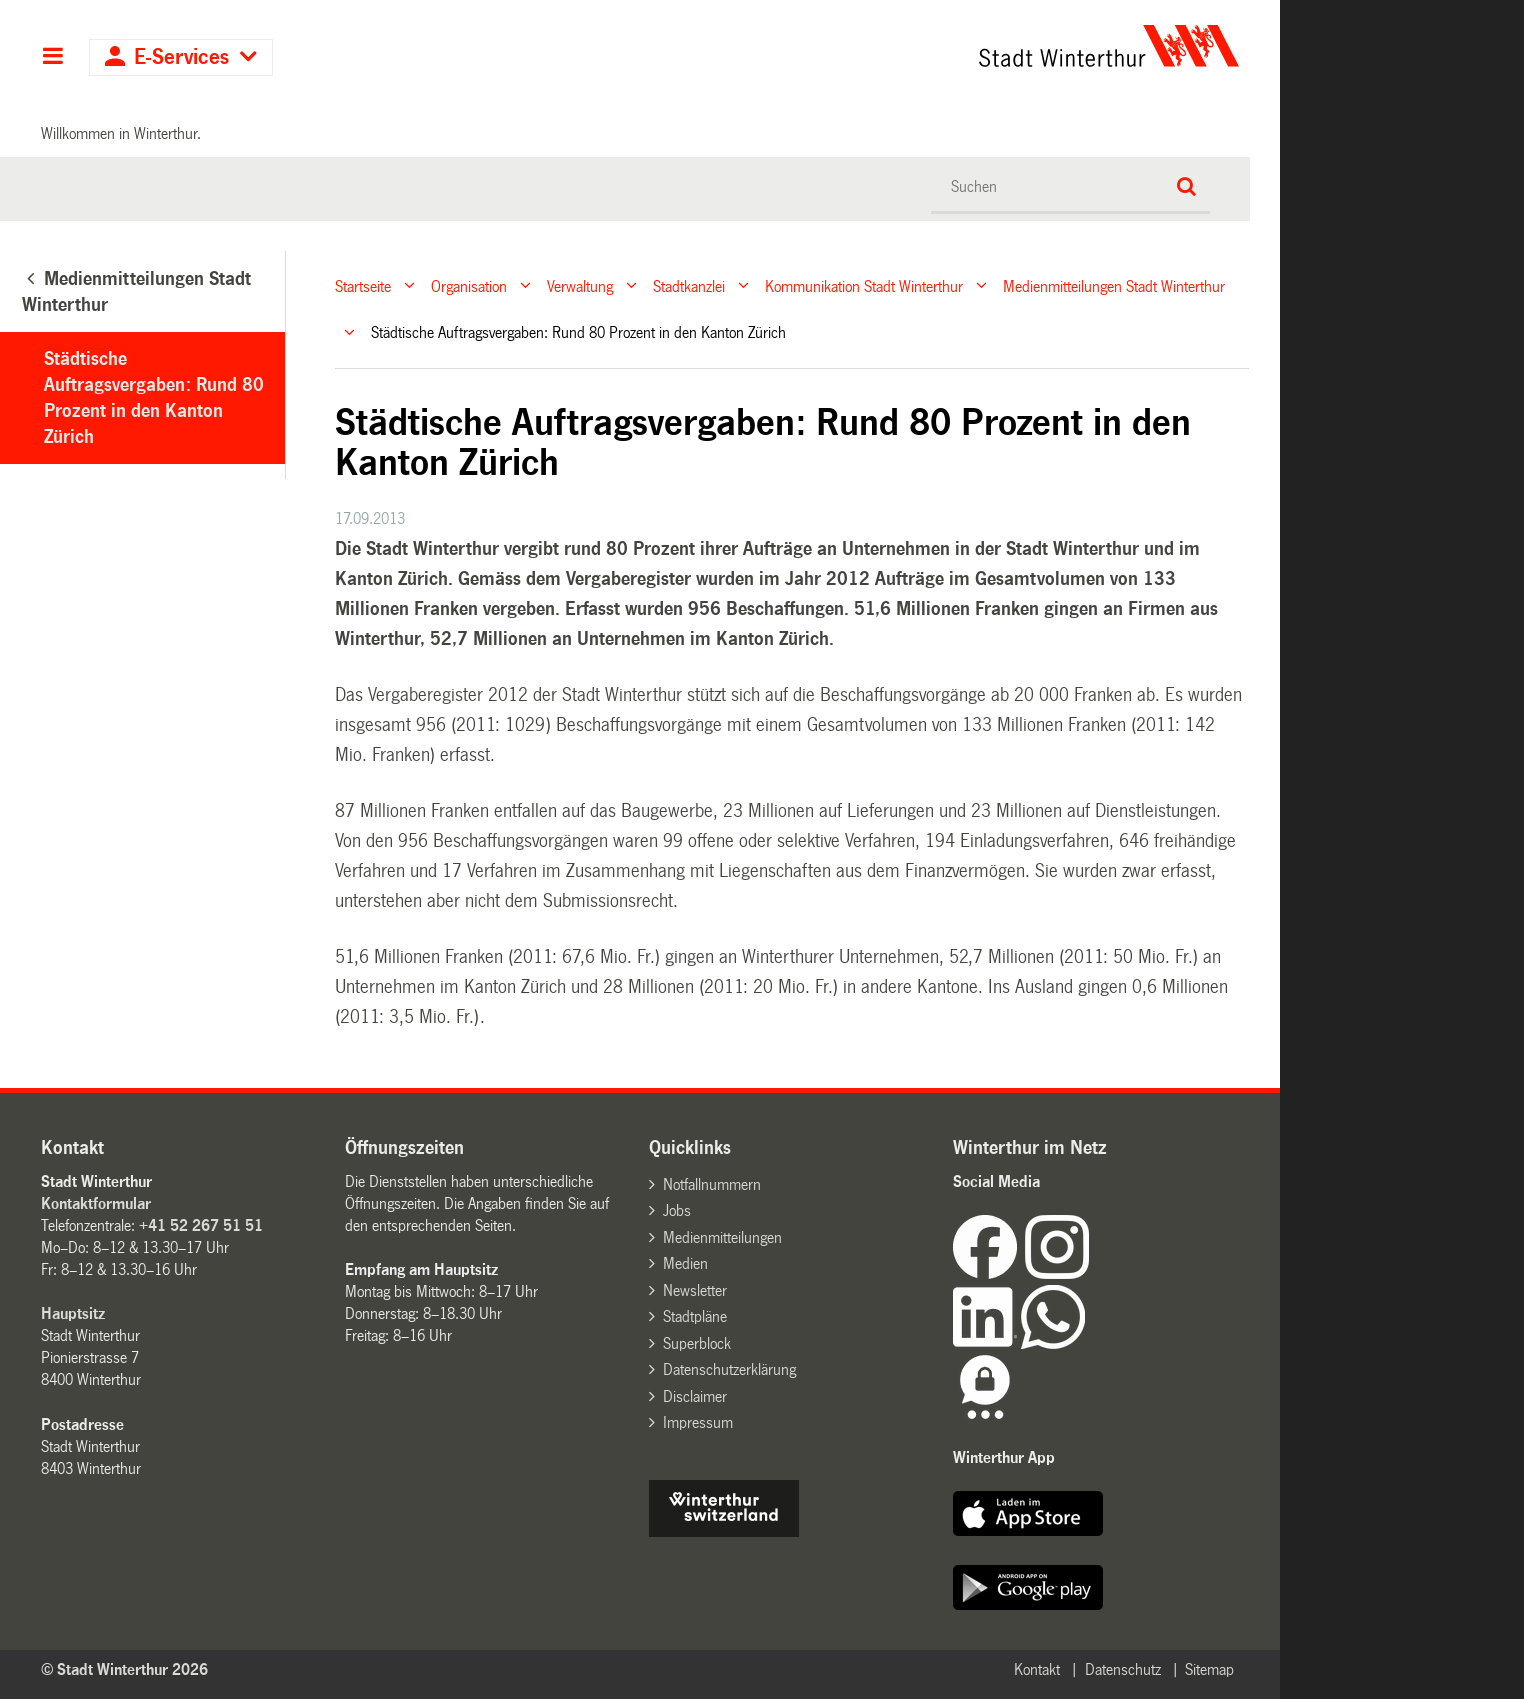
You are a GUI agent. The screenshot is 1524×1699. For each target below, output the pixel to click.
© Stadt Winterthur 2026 (124, 1669)
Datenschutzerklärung (729, 1369)
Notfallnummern (712, 1184)
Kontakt (1037, 1669)
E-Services (181, 57)
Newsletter (695, 1290)
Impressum (698, 1422)
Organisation (469, 285)
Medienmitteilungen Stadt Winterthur (1114, 285)
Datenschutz (1123, 1669)
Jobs (677, 1210)
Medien (685, 1263)
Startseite (363, 285)
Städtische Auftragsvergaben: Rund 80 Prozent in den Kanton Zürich (154, 398)
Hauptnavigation (52, 58)
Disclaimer (695, 1396)
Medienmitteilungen (722, 1237)
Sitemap (1209, 1669)
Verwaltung (580, 285)
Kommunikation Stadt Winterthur (864, 285)
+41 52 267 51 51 (201, 1225)
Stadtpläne (695, 1316)
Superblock (697, 1343)
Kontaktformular (96, 1203)
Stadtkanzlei (689, 285)
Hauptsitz (73, 1313)
